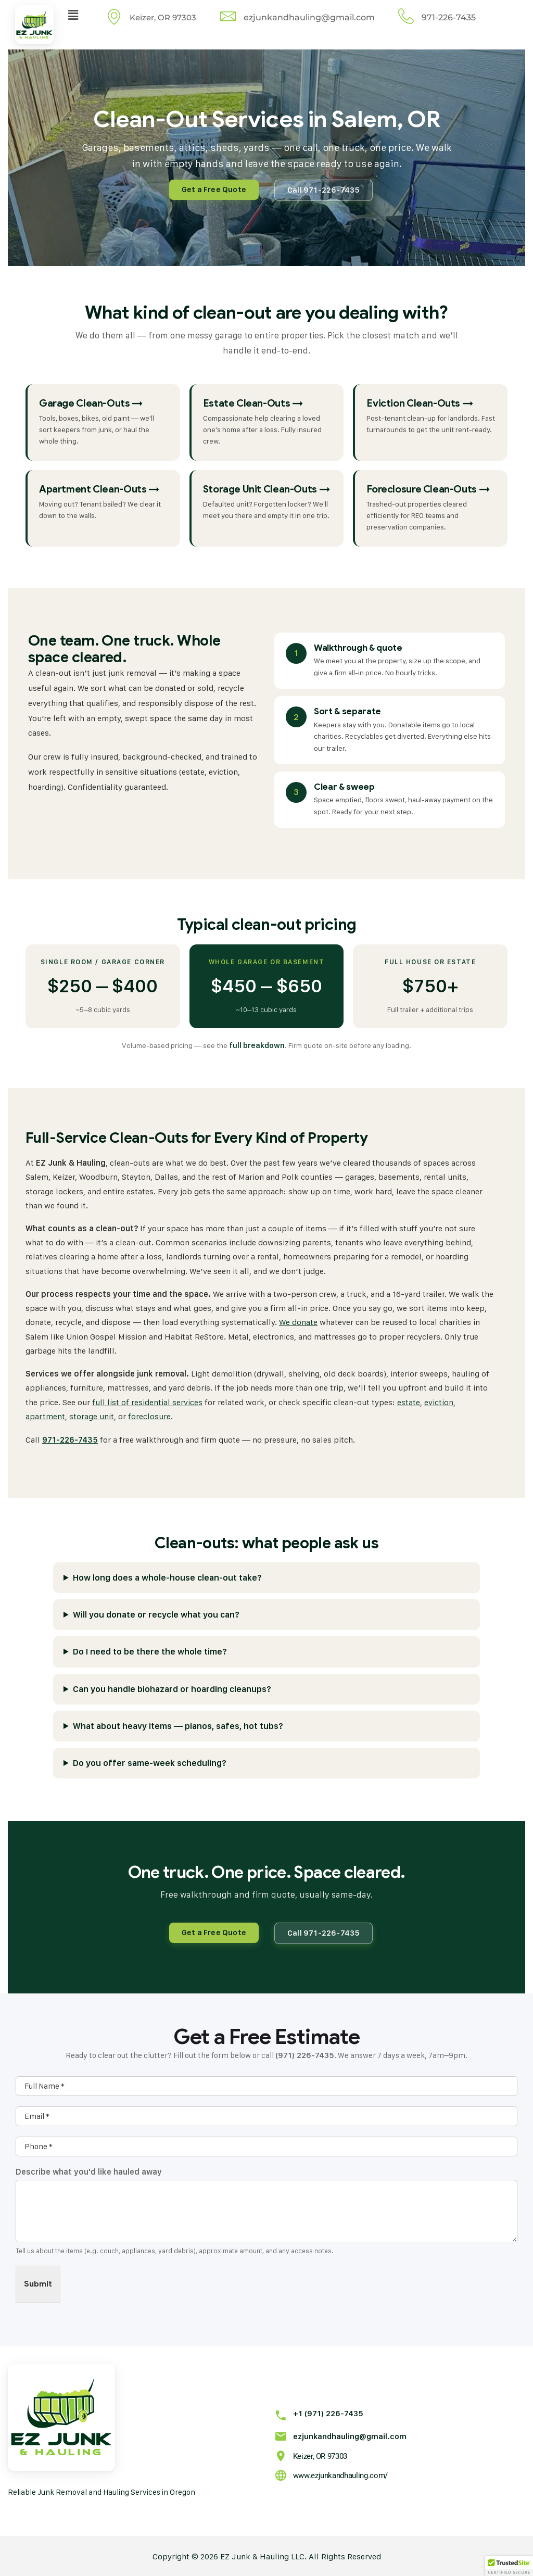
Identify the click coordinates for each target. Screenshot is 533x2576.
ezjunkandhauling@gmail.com (342, 2430)
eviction (438, 1401)
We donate (298, 1322)
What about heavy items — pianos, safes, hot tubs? (178, 1724)
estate (408, 1401)
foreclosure (149, 1416)
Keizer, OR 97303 (317, 2450)
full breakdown (257, 1045)
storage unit (91, 1416)
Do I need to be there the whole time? (150, 1650)
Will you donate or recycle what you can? (156, 1613)
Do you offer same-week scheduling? (149, 1761)
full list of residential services (147, 1401)
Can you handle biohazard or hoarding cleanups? (172, 1687)
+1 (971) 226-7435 (321, 2412)
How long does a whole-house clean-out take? (167, 1576)
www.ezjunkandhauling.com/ (338, 2469)
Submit (38, 2282)
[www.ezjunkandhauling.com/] (279, 2468)
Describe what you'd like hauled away (89, 2171)
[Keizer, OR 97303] (279, 2449)
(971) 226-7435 (305, 2054)
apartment (45, 1416)
